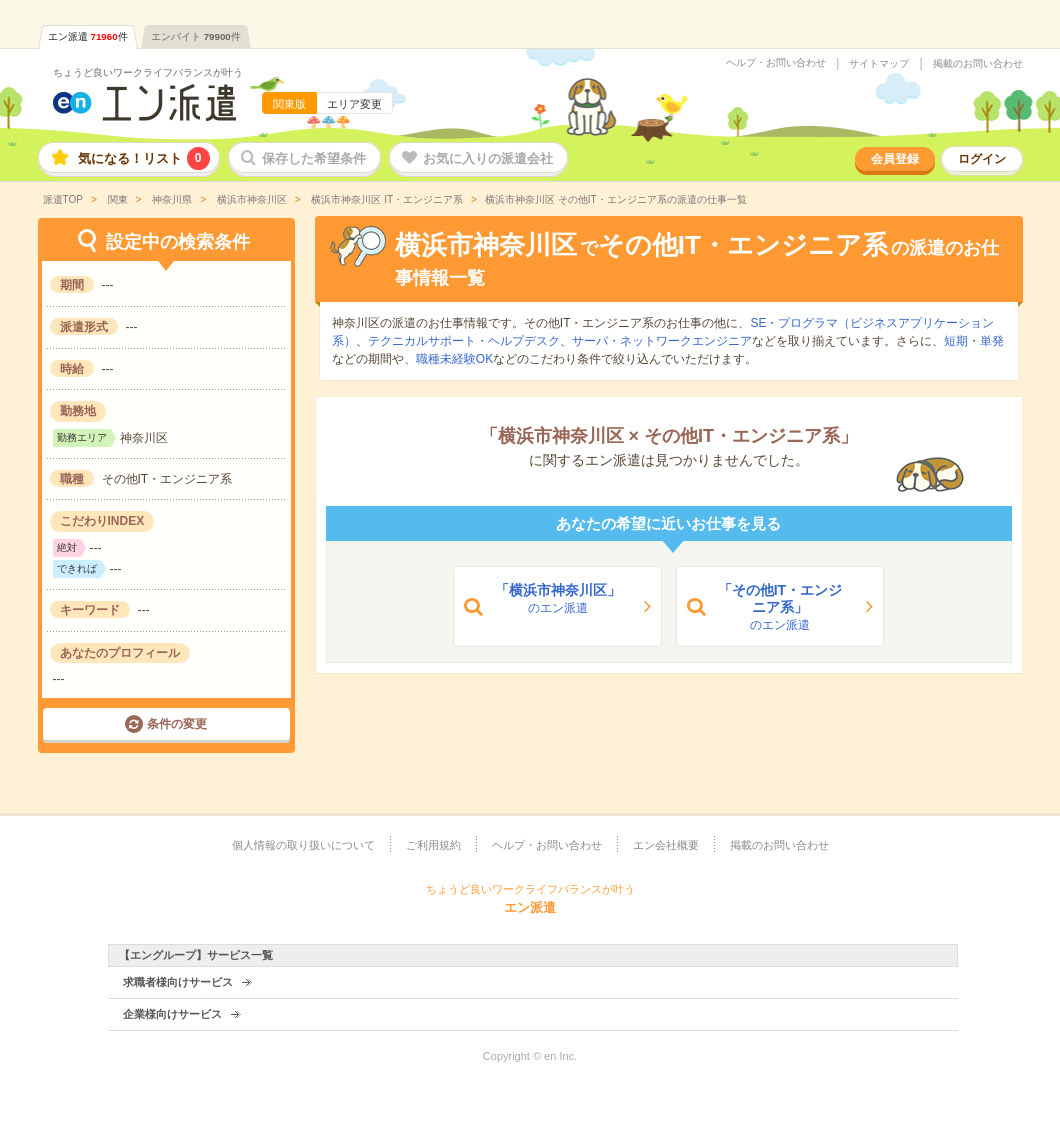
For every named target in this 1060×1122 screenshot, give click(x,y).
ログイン (982, 159)
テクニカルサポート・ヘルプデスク (464, 341)
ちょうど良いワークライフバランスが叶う (148, 72)
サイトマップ (879, 64)
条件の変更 (177, 724)
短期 (956, 341)
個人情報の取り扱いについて (303, 845)
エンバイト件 (196, 36)
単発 (992, 341)
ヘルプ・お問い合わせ (776, 63)
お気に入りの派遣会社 (488, 158)
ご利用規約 (433, 845)
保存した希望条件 (314, 158)
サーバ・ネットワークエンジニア (662, 341)
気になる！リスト (144, 158)
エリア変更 (354, 104)
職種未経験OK (454, 359)
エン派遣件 (88, 36)
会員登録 (895, 159)
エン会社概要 (666, 845)
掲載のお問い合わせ (978, 64)
